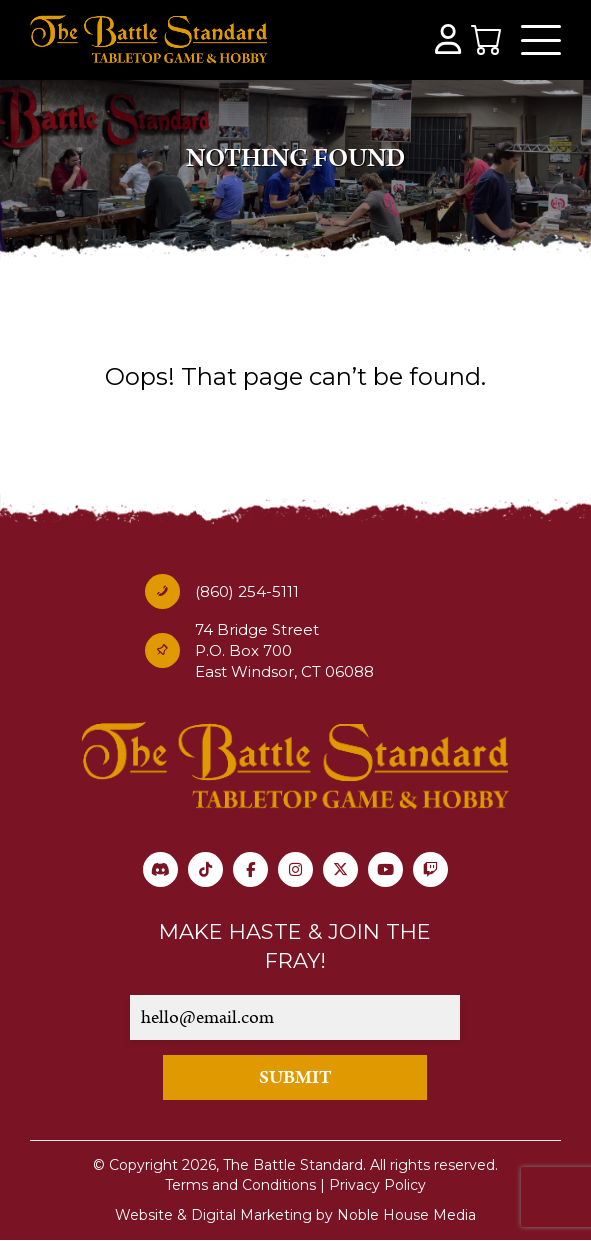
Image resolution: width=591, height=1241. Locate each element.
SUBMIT (295, 1077)
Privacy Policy (377, 1185)
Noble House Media (406, 1215)
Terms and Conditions (240, 1185)
